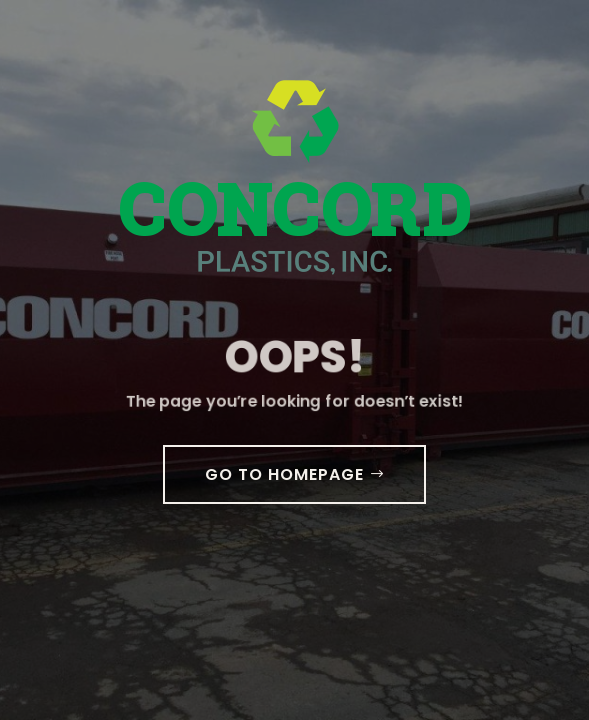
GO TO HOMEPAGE (284, 474)
